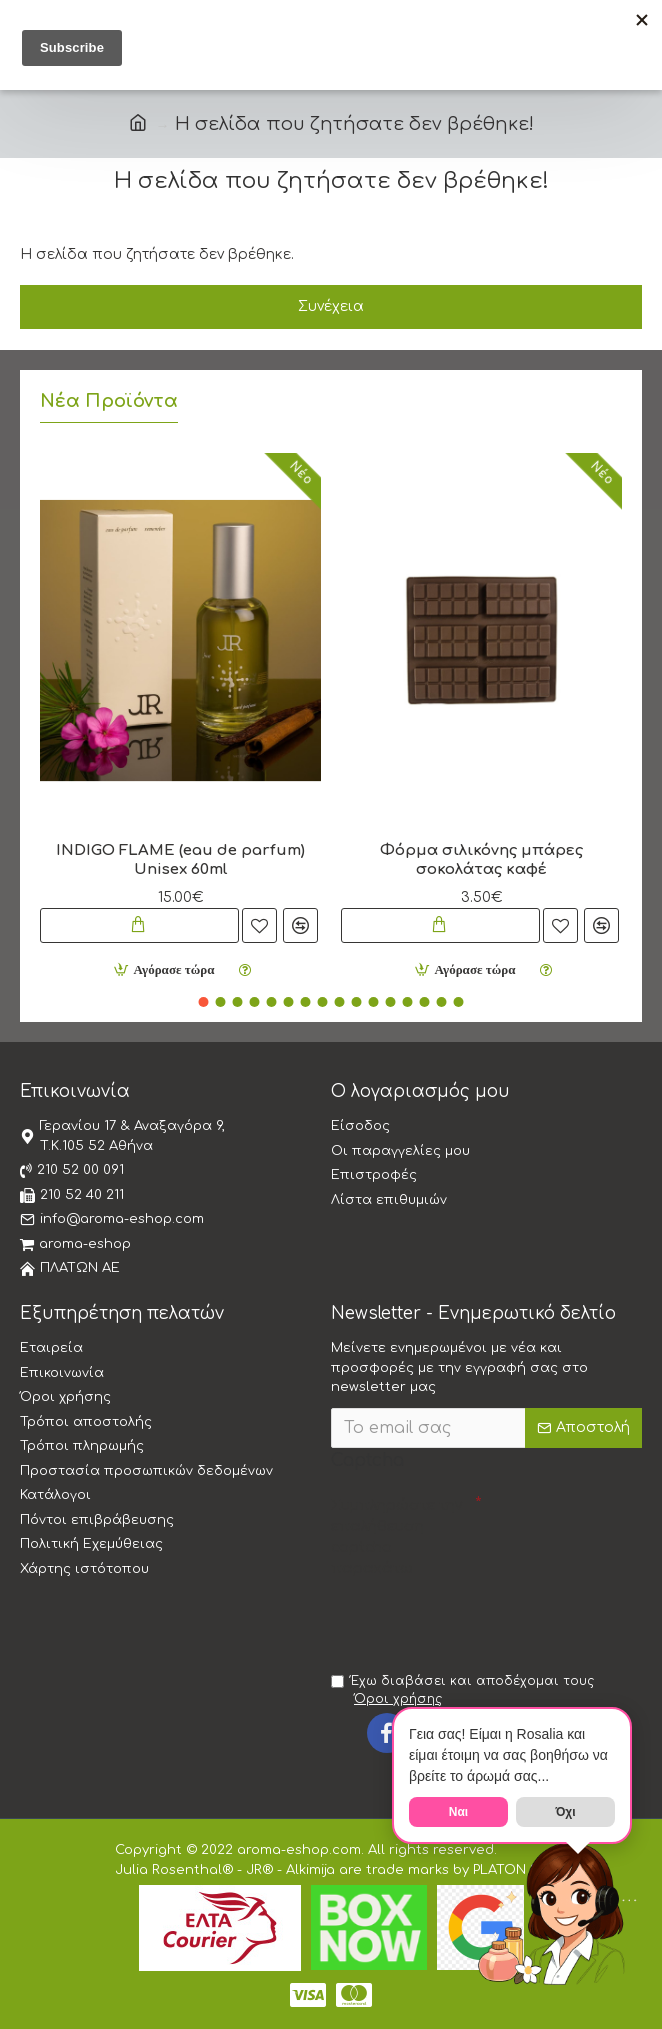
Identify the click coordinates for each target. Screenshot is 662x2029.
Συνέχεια (331, 306)
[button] (204, 1002)
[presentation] (471, 1620)
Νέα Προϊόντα (109, 401)
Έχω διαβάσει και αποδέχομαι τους (462, 1691)
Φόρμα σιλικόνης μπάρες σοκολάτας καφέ (481, 860)
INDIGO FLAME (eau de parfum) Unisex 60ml (180, 860)
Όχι (565, 1812)
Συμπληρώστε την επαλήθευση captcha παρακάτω (396, 1537)
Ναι (458, 1812)
